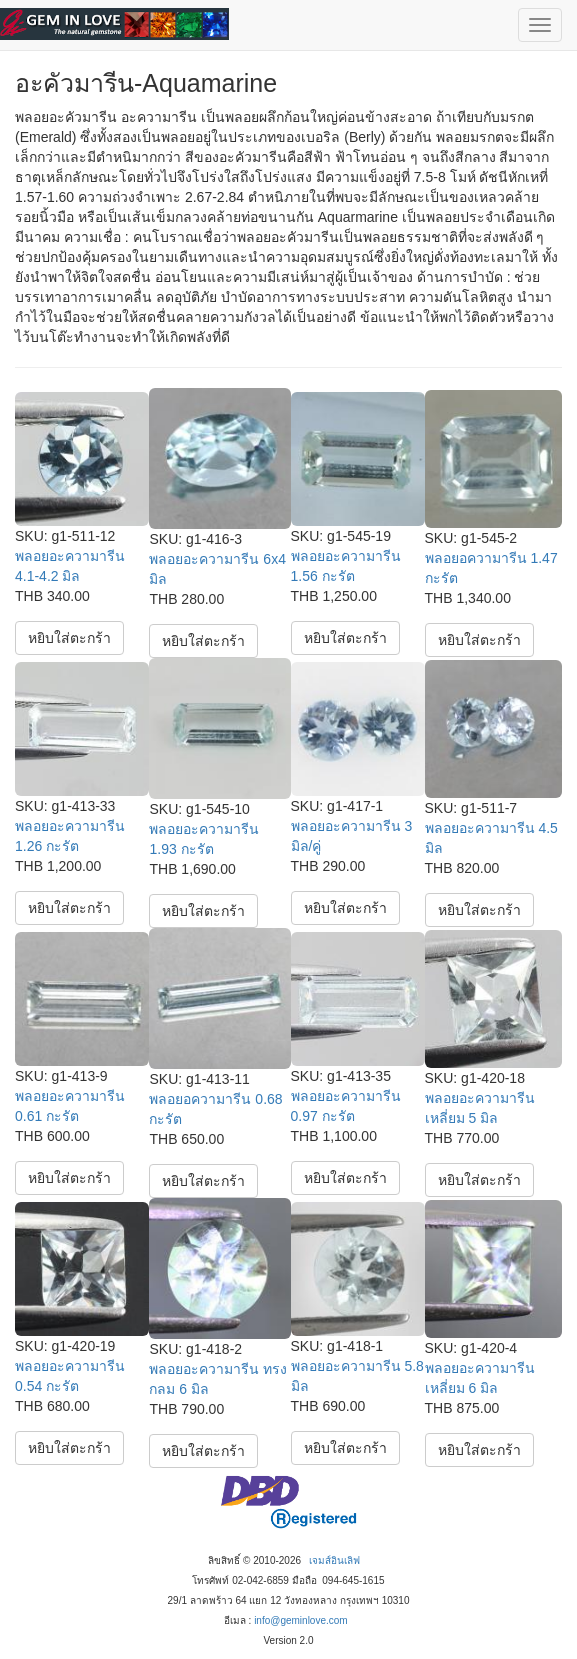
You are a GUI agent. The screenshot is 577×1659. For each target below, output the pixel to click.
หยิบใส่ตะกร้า (69, 638)
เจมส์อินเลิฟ (334, 1560)
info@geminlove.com (301, 1620)
